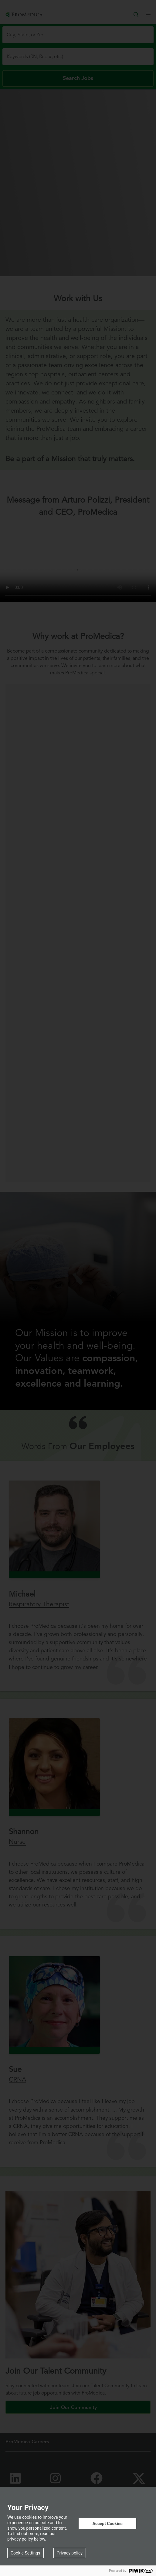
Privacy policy (70, 2553)
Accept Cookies (107, 2523)
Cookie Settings (25, 2553)
